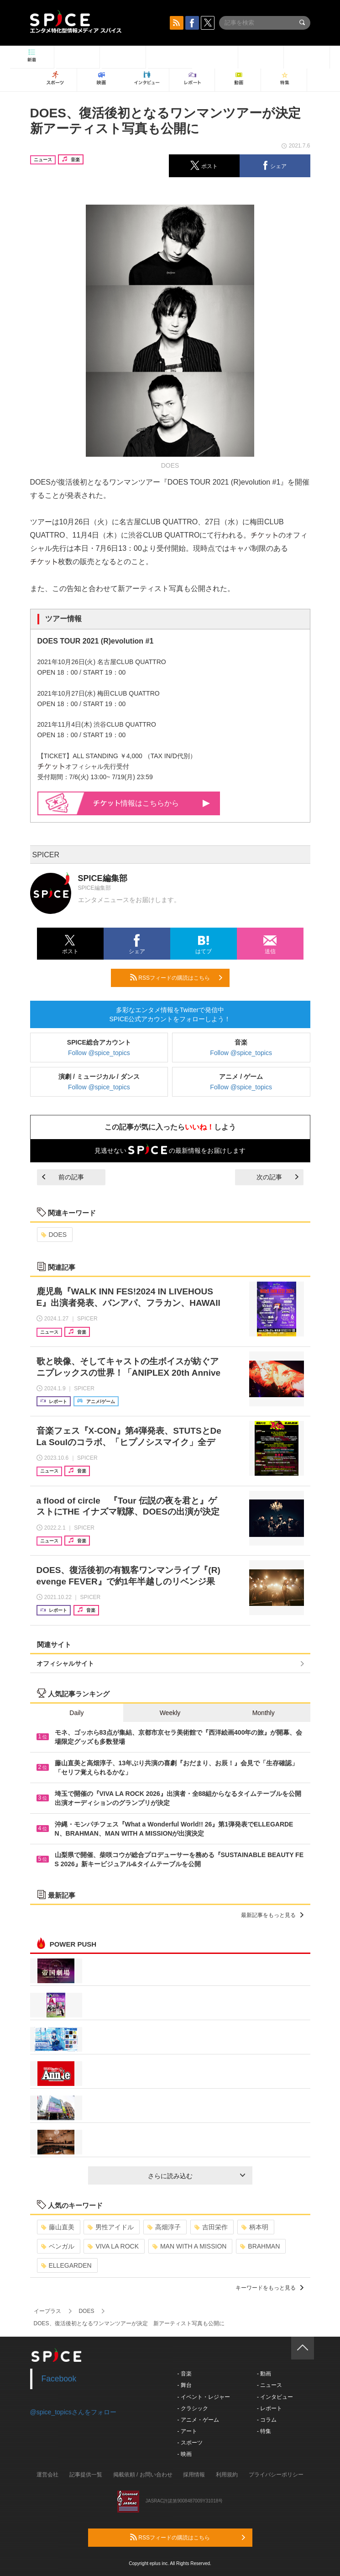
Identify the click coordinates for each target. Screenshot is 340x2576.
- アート (187, 2431)
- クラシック (193, 2408)
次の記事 (277, 1177)
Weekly (170, 1712)
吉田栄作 (211, 2227)
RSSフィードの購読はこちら (176, 977)
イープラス (47, 2311)
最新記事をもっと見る (272, 1915)
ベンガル (57, 2246)
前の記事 (63, 1177)
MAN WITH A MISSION (189, 2246)
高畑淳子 (164, 2227)
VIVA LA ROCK (113, 2246)
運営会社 (47, 2474)
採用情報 (194, 2474)
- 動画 (264, 2373)
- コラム (267, 2420)
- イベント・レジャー (204, 2397)
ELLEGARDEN (66, 2265)
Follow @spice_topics (99, 1052)
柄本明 (254, 2227)
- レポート (269, 2408)
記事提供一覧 (85, 2474)
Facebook (59, 2378)
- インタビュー (275, 2397)
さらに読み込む (196, 2176)
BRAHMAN (260, 2246)
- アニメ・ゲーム (198, 2420)
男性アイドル (111, 2227)
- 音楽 (185, 2373)
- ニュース (269, 2385)
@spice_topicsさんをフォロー (73, 2412)
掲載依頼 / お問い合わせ (143, 2474)
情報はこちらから (152, 803)
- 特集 (264, 2431)
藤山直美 (57, 2227)
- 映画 (185, 2454)
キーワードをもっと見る (269, 2288)
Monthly (263, 1712)
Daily (76, 1712)
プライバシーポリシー (276, 2474)
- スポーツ (190, 2442)
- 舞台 (185, 2385)
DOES (54, 1234)
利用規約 (227, 2474)
